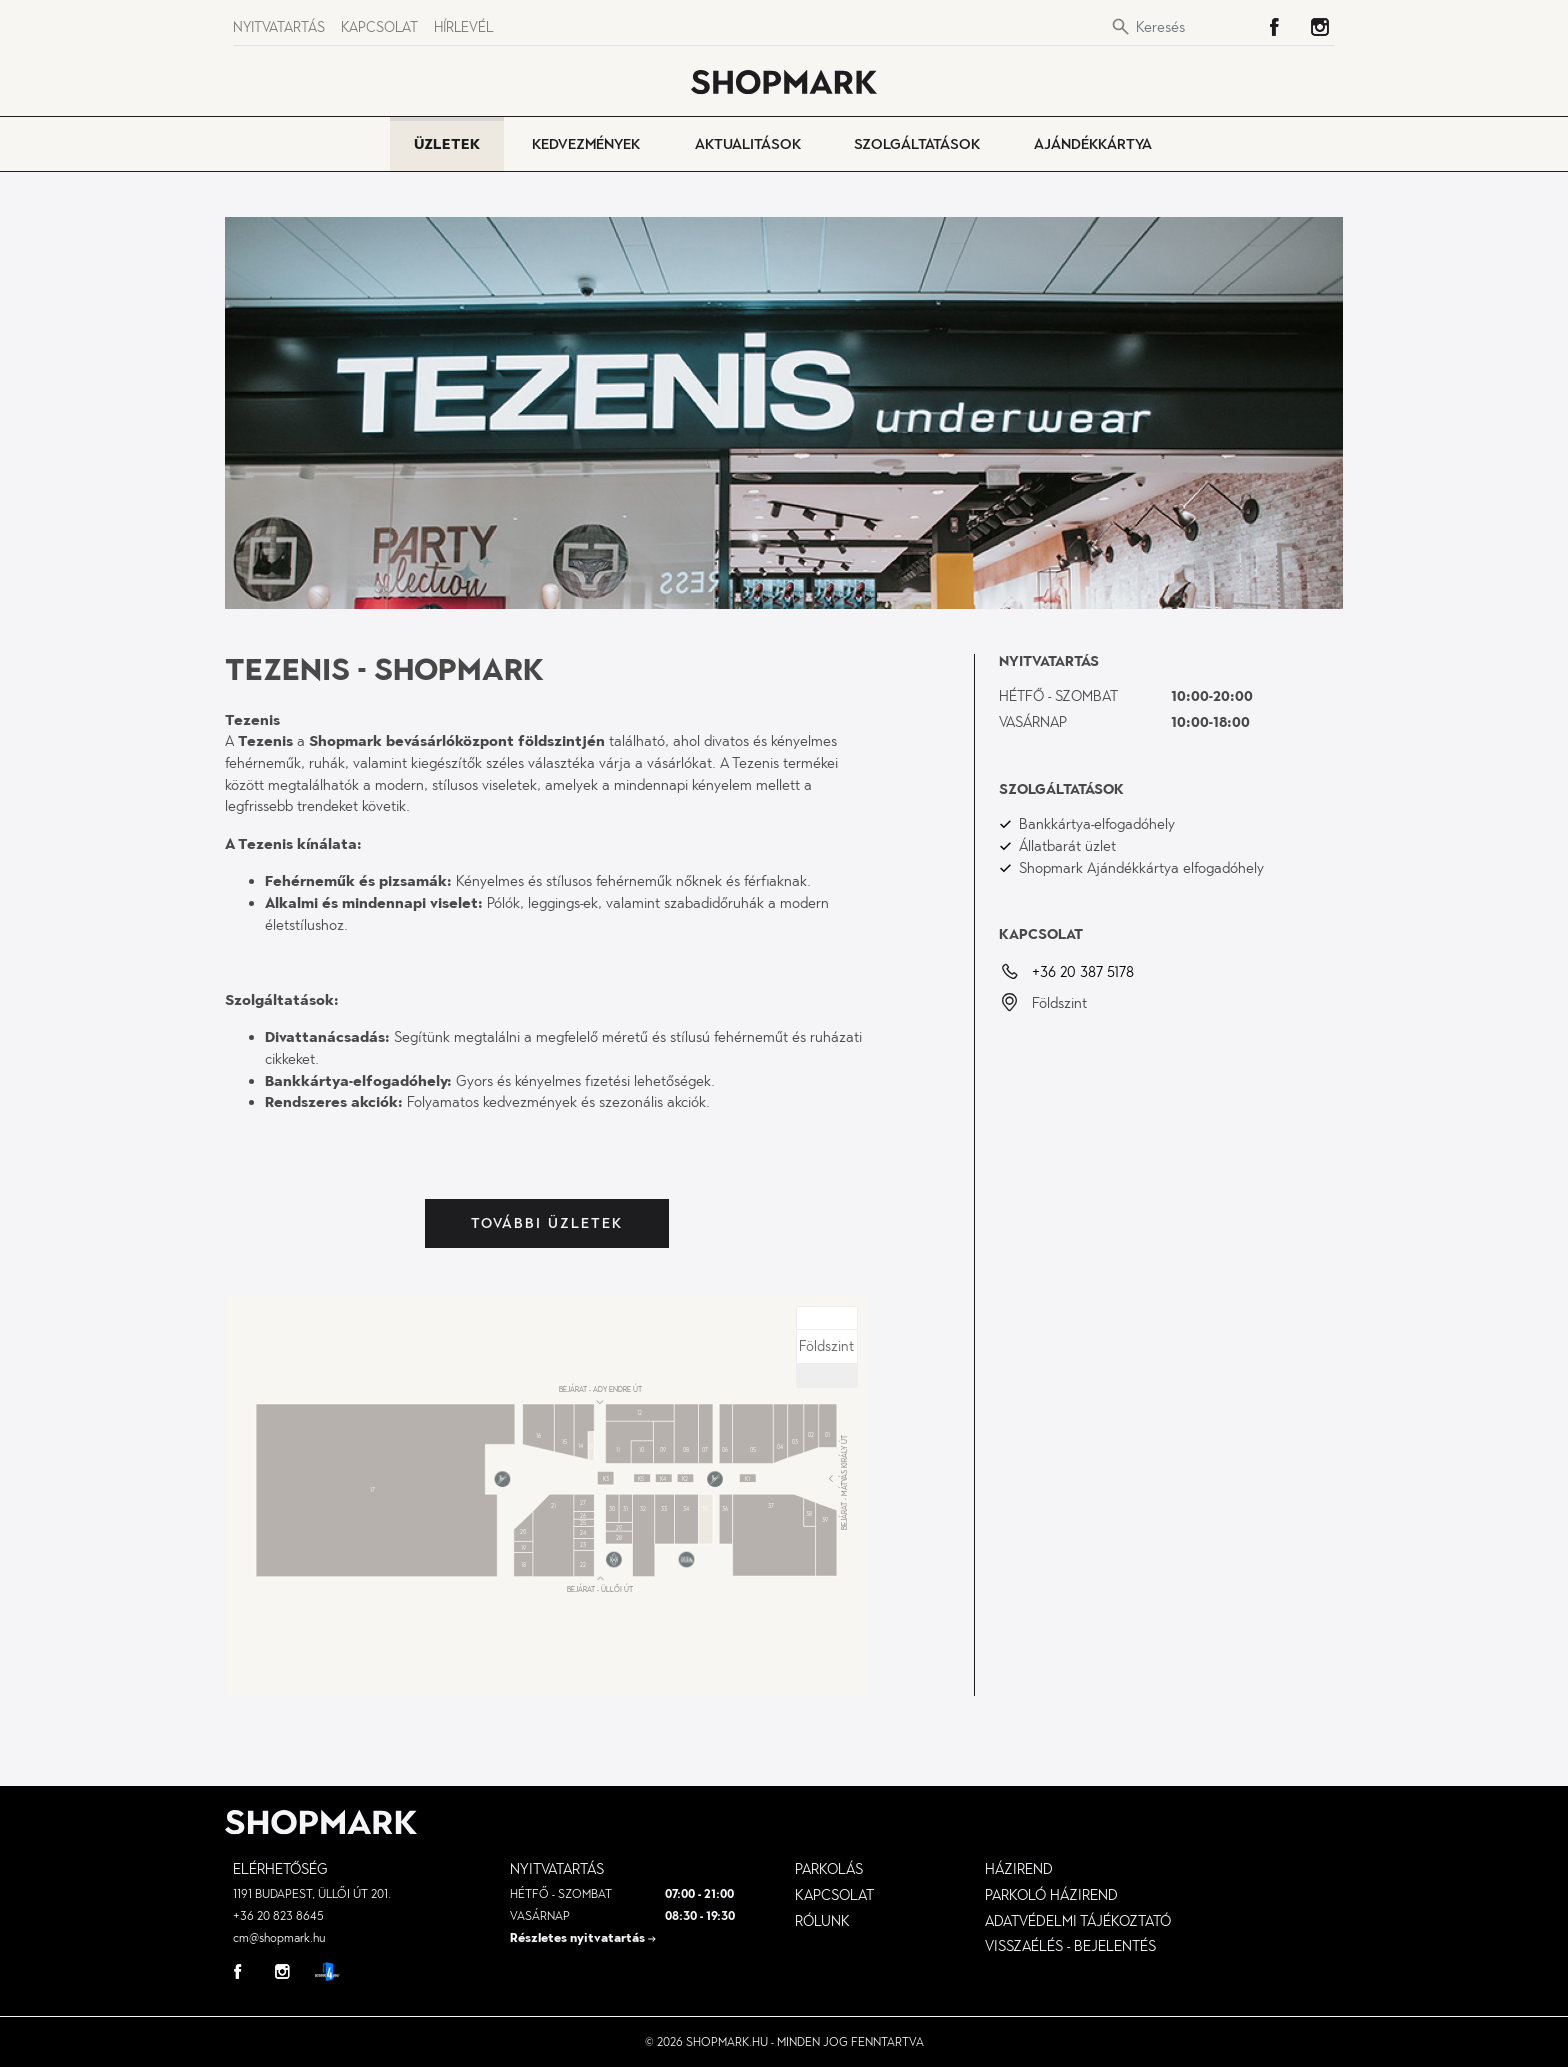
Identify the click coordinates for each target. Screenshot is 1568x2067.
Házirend (1019, 1869)
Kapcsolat (379, 27)
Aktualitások (748, 144)
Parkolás (829, 1869)
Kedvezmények (586, 144)
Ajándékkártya (1093, 144)
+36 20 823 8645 (278, 1916)
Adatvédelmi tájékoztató (1078, 1921)
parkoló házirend (1051, 1895)
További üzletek (547, 1223)
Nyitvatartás (279, 27)
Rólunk (822, 1921)
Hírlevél (463, 27)
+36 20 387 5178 (1083, 972)
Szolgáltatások (917, 144)
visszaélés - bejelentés (1070, 1946)
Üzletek (447, 144)
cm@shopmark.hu (279, 1938)
